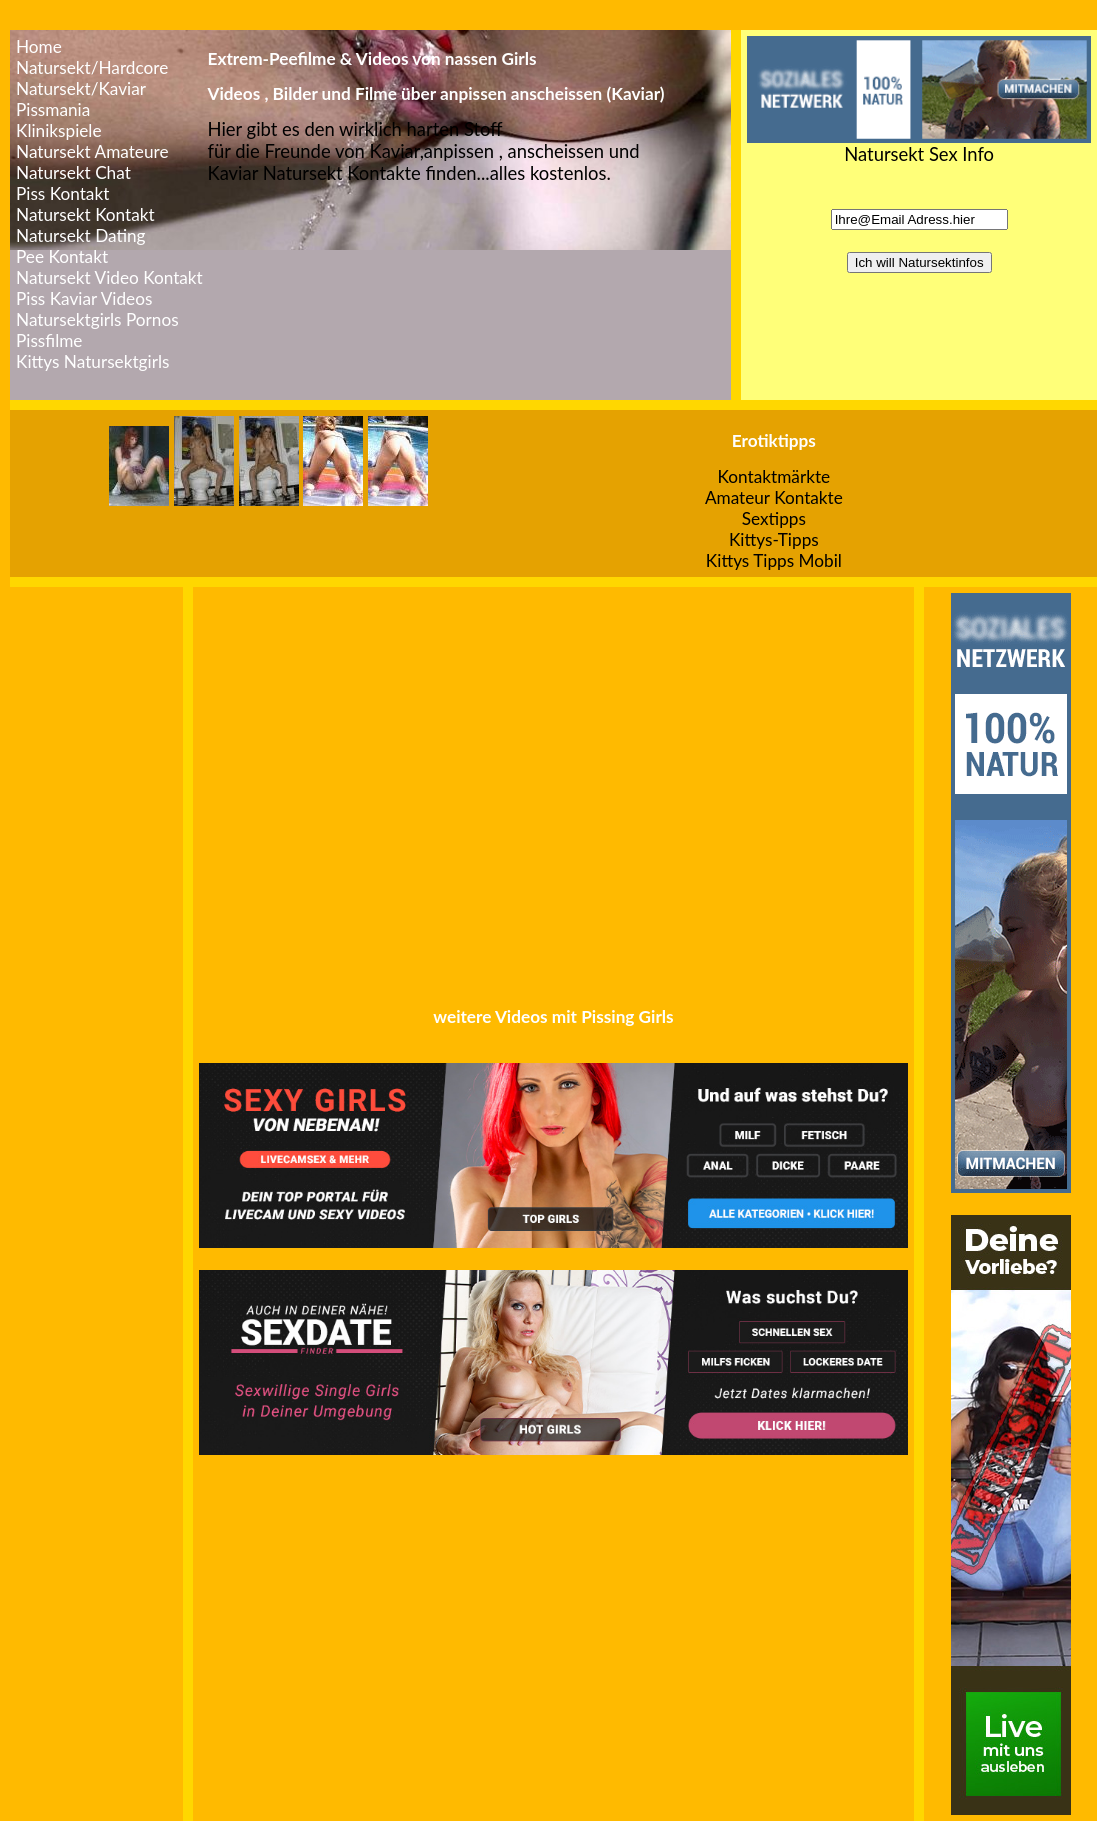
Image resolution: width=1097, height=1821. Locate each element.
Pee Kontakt (62, 256)
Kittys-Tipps (774, 539)
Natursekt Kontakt (85, 214)
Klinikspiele (59, 130)
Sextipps (774, 518)
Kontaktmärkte (774, 476)
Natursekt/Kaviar (81, 88)
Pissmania (53, 109)
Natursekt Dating (81, 235)
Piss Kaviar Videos (84, 298)
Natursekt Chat (73, 172)
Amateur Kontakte (774, 497)
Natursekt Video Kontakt (109, 277)
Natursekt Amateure (92, 151)
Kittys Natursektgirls (92, 361)
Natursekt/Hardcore (92, 67)
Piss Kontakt (62, 193)
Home (39, 46)
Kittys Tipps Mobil (774, 560)
